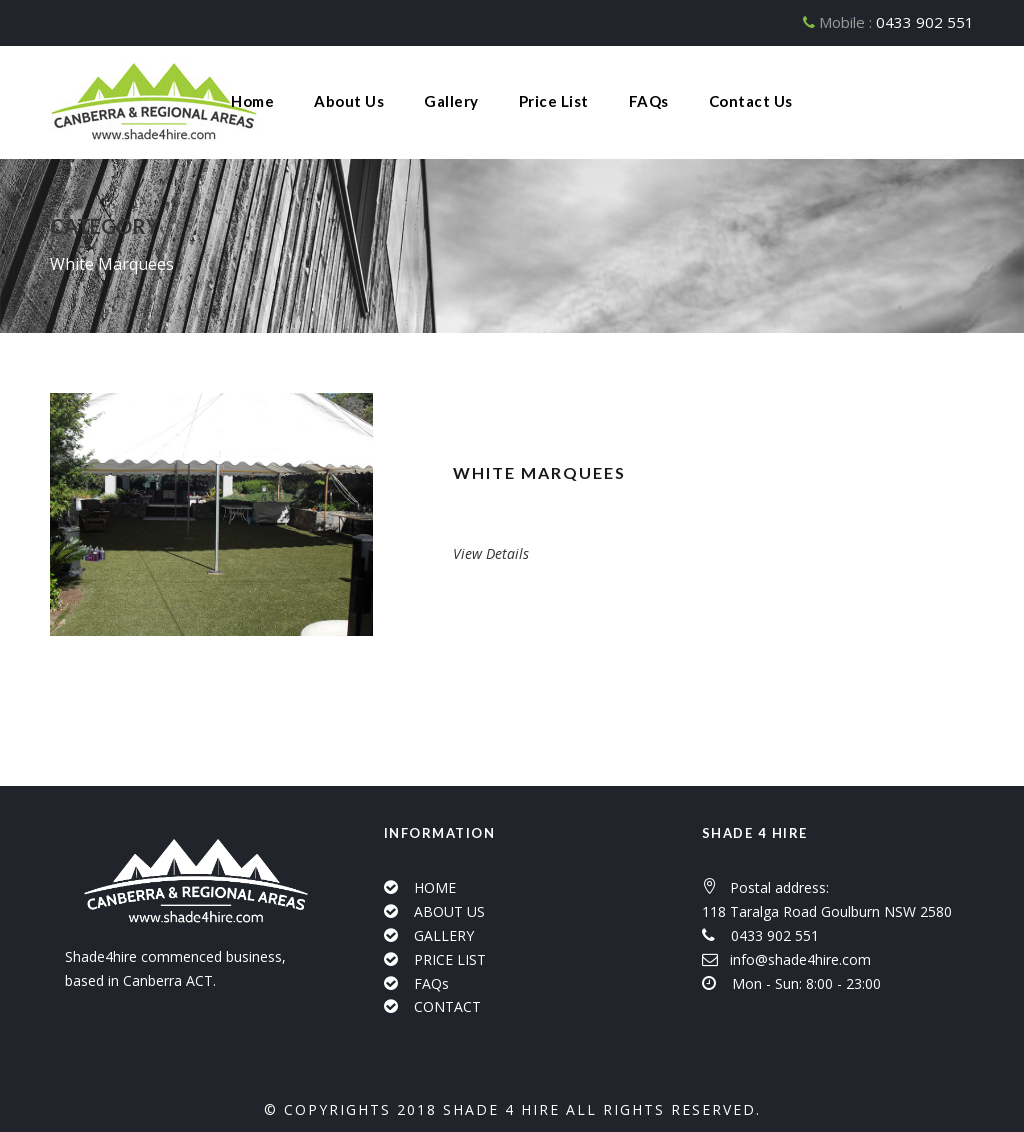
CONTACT (447, 1006)
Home (252, 101)
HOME (435, 887)
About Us (349, 101)
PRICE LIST (450, 959)
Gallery (451, 101)
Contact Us (751, 101)
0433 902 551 (925, 22)
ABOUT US (449, 911)
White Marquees (539, 472)
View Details (491, 553)
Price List (554, 101)
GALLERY (444, 935)
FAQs (649, 101)
